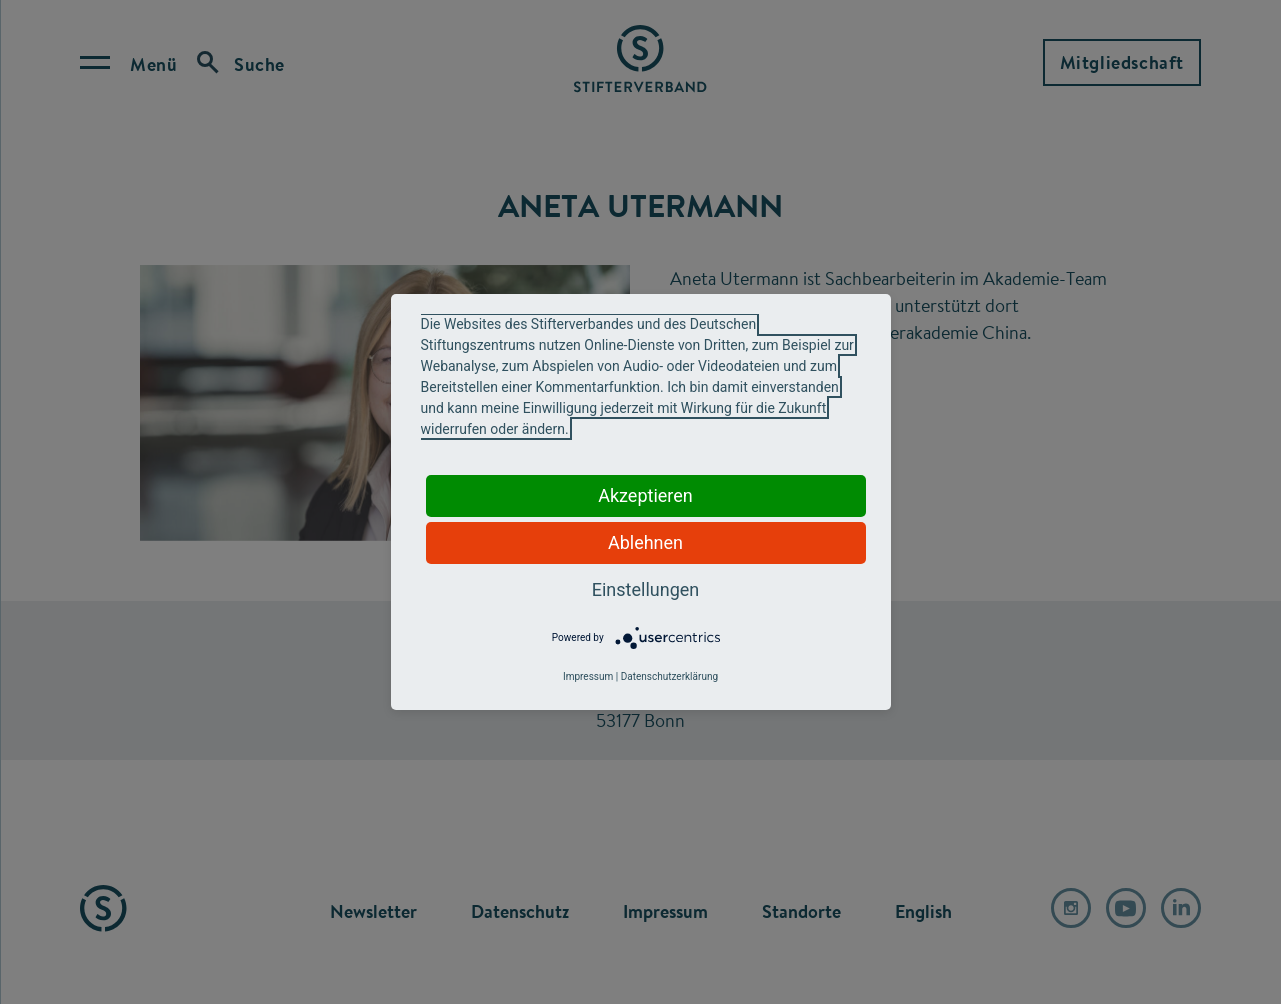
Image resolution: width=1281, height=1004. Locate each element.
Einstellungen (645, 589)
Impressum (588, 676)
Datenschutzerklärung (669, 676)
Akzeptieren (645, 495)
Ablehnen (645, 542)
